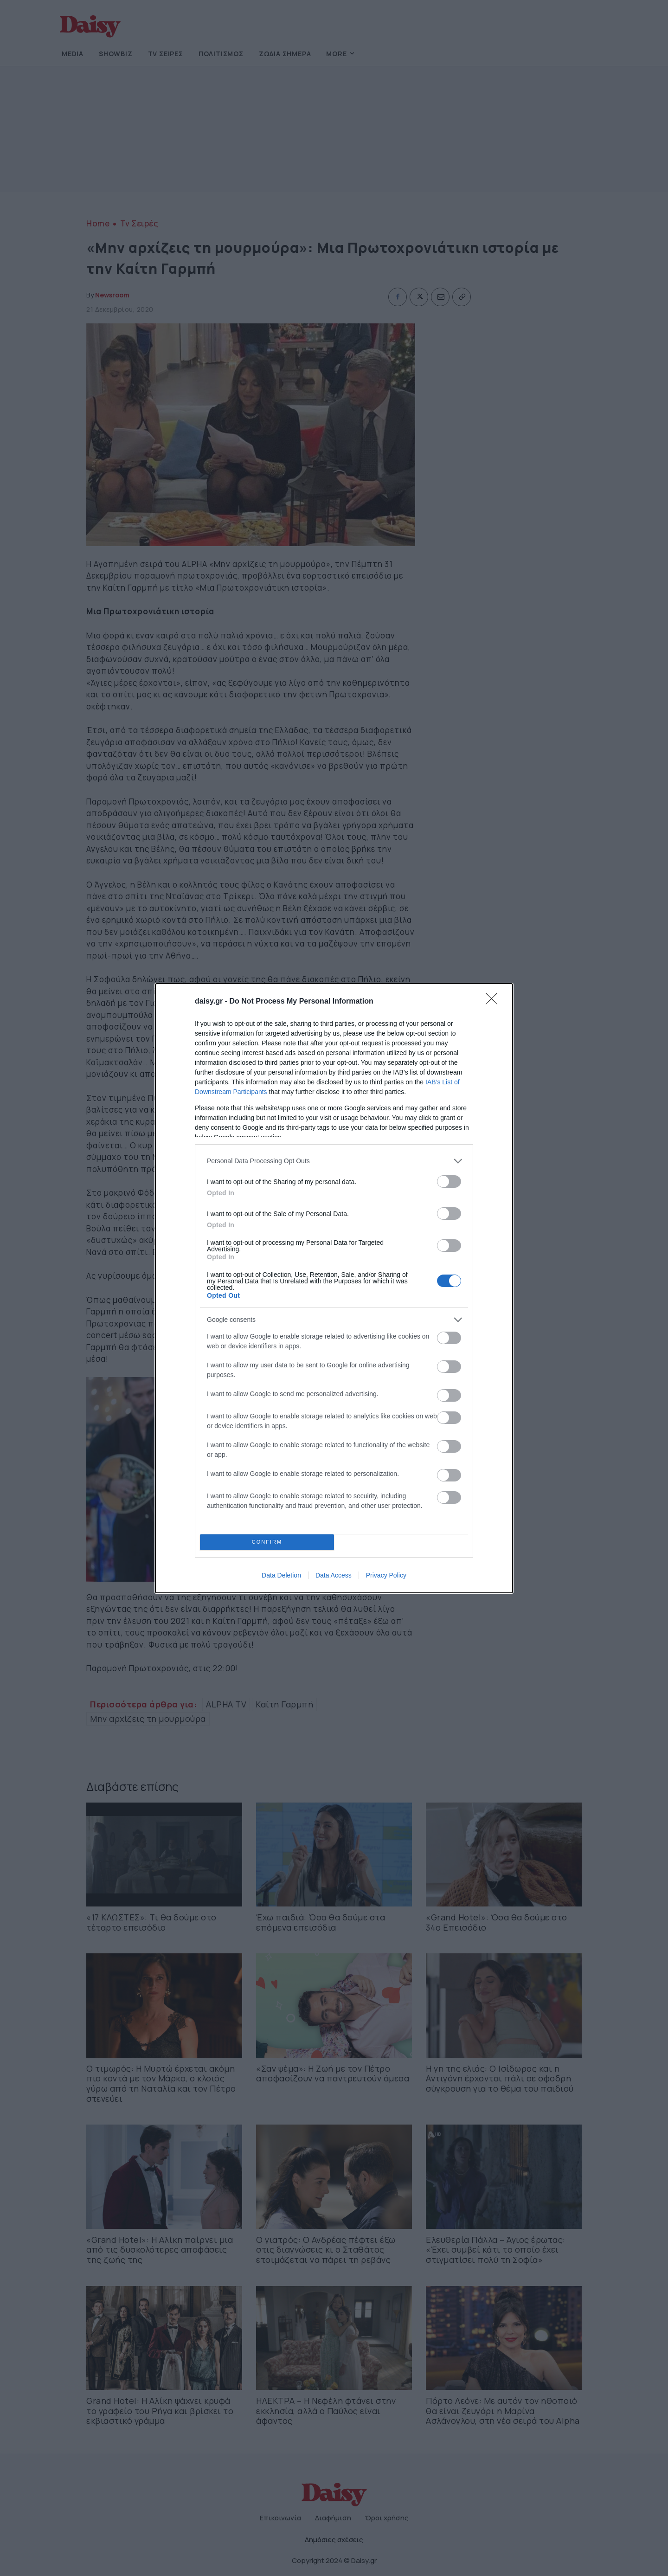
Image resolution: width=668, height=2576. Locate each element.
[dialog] (334, 1288)
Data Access (333, 1575)
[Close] (494, 1002)
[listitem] (334, 1161)
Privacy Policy (386, 1575)
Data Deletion (281, 1575)
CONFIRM (267, 1542)
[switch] (449, 1181)
